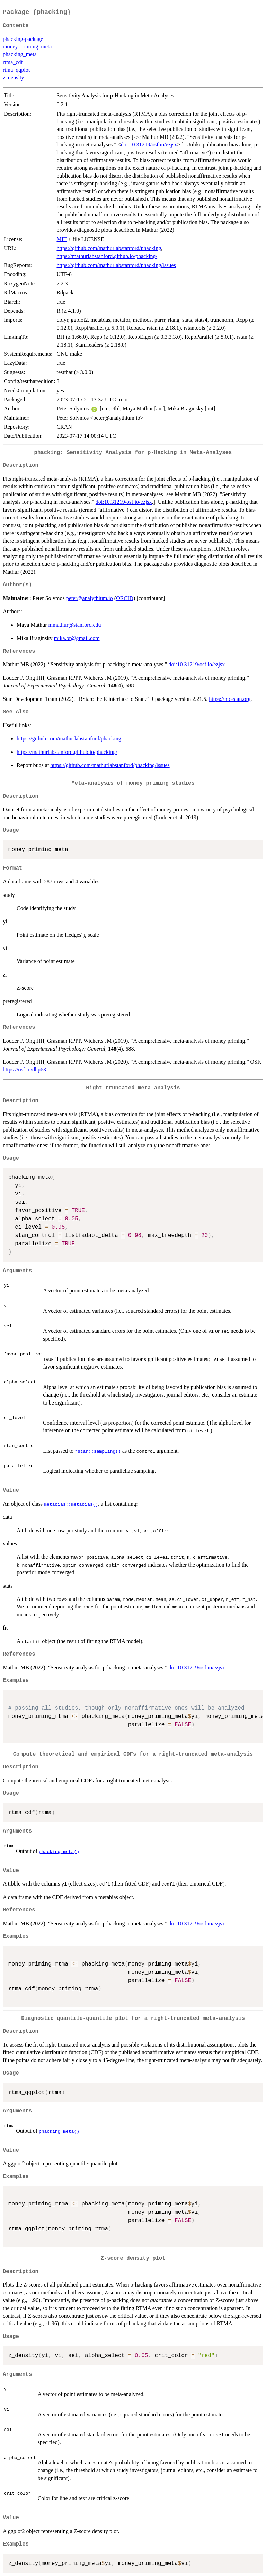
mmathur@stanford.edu (74, 625)
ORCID (124, 598)
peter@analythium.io (89, 598)
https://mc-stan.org (229, 699)
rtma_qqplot (16, 70)
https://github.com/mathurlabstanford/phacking (108, 248)
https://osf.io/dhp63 (24, 1069)
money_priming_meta (27, 47)
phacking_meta (20, 54)
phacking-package (23, 39)
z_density (13, 77)
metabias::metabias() (71, 1504)
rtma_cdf (13, 62)
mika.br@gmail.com (77, 638)
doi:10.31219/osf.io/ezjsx (149, 145)
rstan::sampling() (98, 1451)
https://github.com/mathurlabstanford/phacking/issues (116, 265)
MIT (61, 239)
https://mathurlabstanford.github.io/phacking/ (106, 256)
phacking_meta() (59, 1851)
